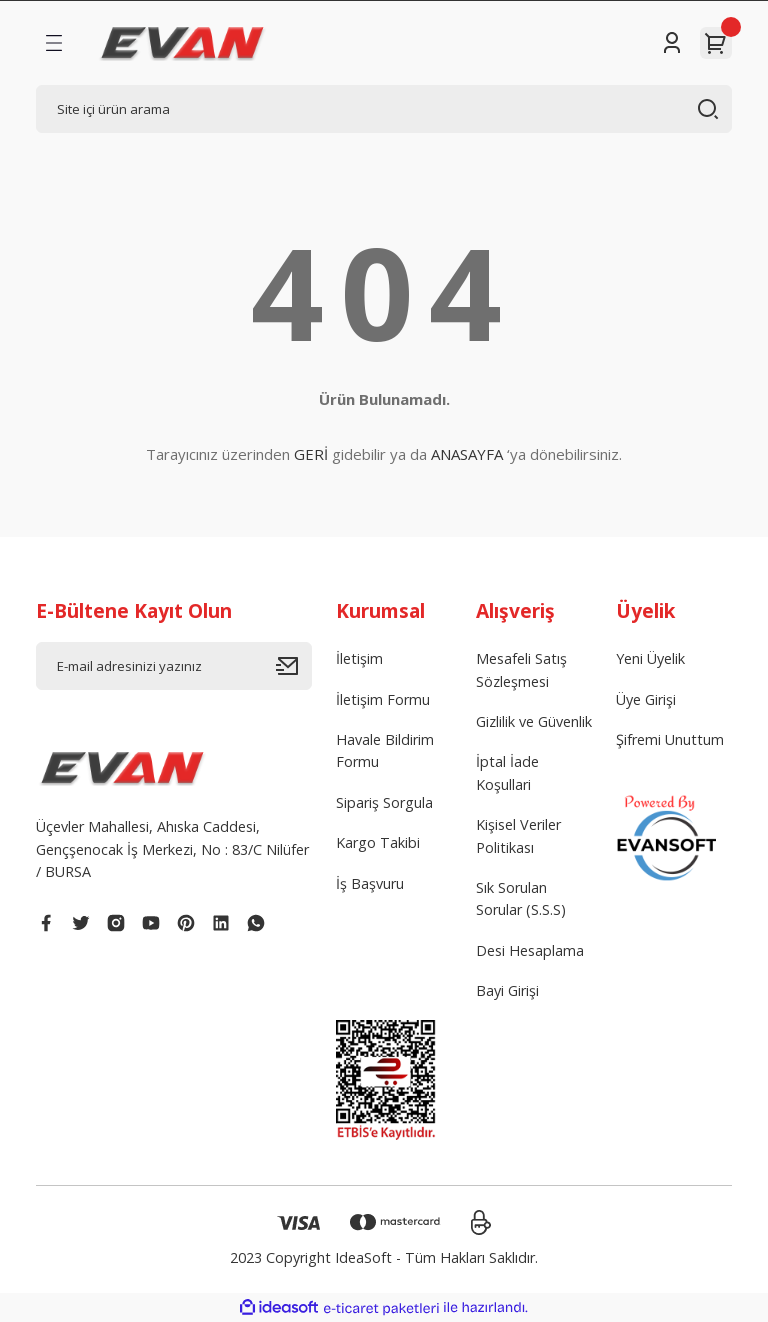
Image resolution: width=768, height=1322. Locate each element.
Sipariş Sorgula (384, 802)
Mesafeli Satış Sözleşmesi (521, 669)
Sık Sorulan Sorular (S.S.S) (521, 898)
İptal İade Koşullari (507, 772)
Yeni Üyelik (650, 658)
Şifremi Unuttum (670, 739)
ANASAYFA (467, 454)
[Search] (384, 109)
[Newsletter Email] (174, 666)
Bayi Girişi (507, 990)
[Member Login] (672, 43)
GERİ (311, 454)
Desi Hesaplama (530, 950)
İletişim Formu (383, 699)
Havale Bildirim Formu (385, 750)
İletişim (359, 658)
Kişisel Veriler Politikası (518, 835)
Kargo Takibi (378, 842)
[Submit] (294, 666)
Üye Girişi (646, 699)
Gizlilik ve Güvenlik (534, 721)
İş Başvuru (370, 883)
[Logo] (182, 43)
